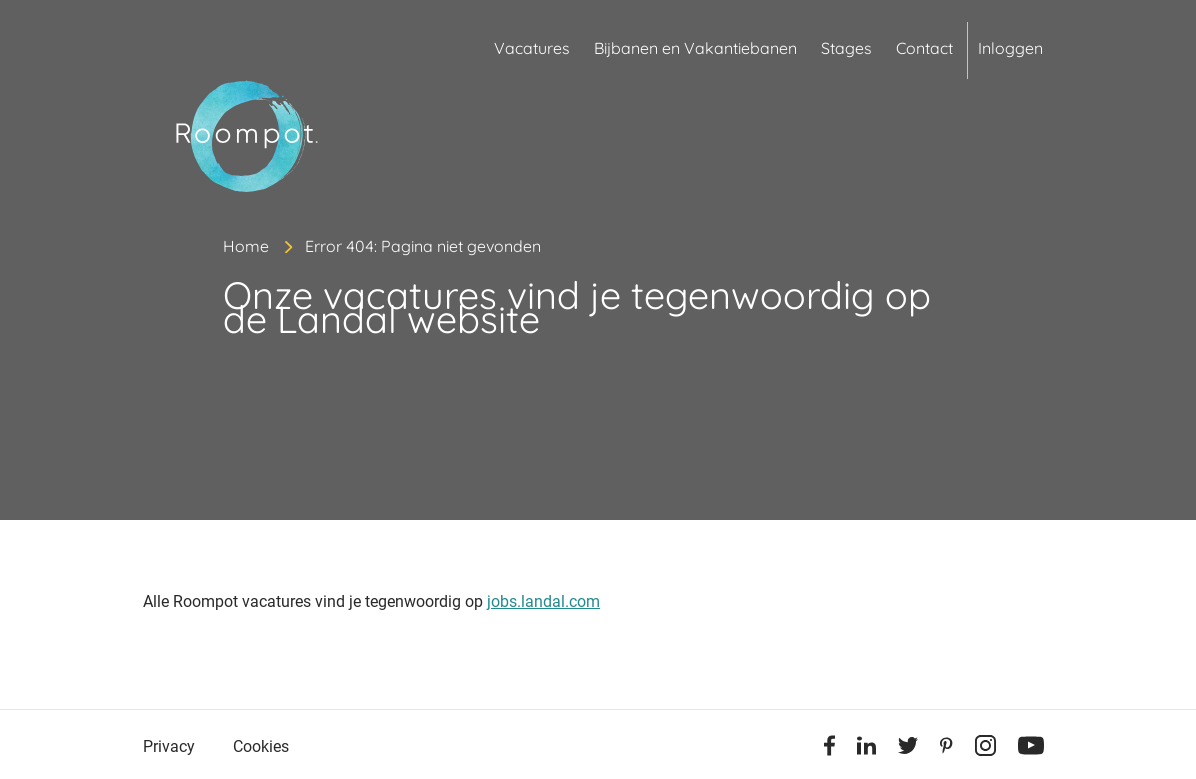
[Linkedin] (866, 749)
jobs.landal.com (543, 601)
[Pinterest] (946, 749)
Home (246, 246)
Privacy (169, 746)
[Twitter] (908, 749)
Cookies (261, 746)
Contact (924, 48)
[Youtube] (1031, 749)
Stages (846, 48)
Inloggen (1010, 48)
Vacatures (532, 48)
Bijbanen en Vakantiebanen (695, 48)
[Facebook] (829, 749)
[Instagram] (985, 749)
